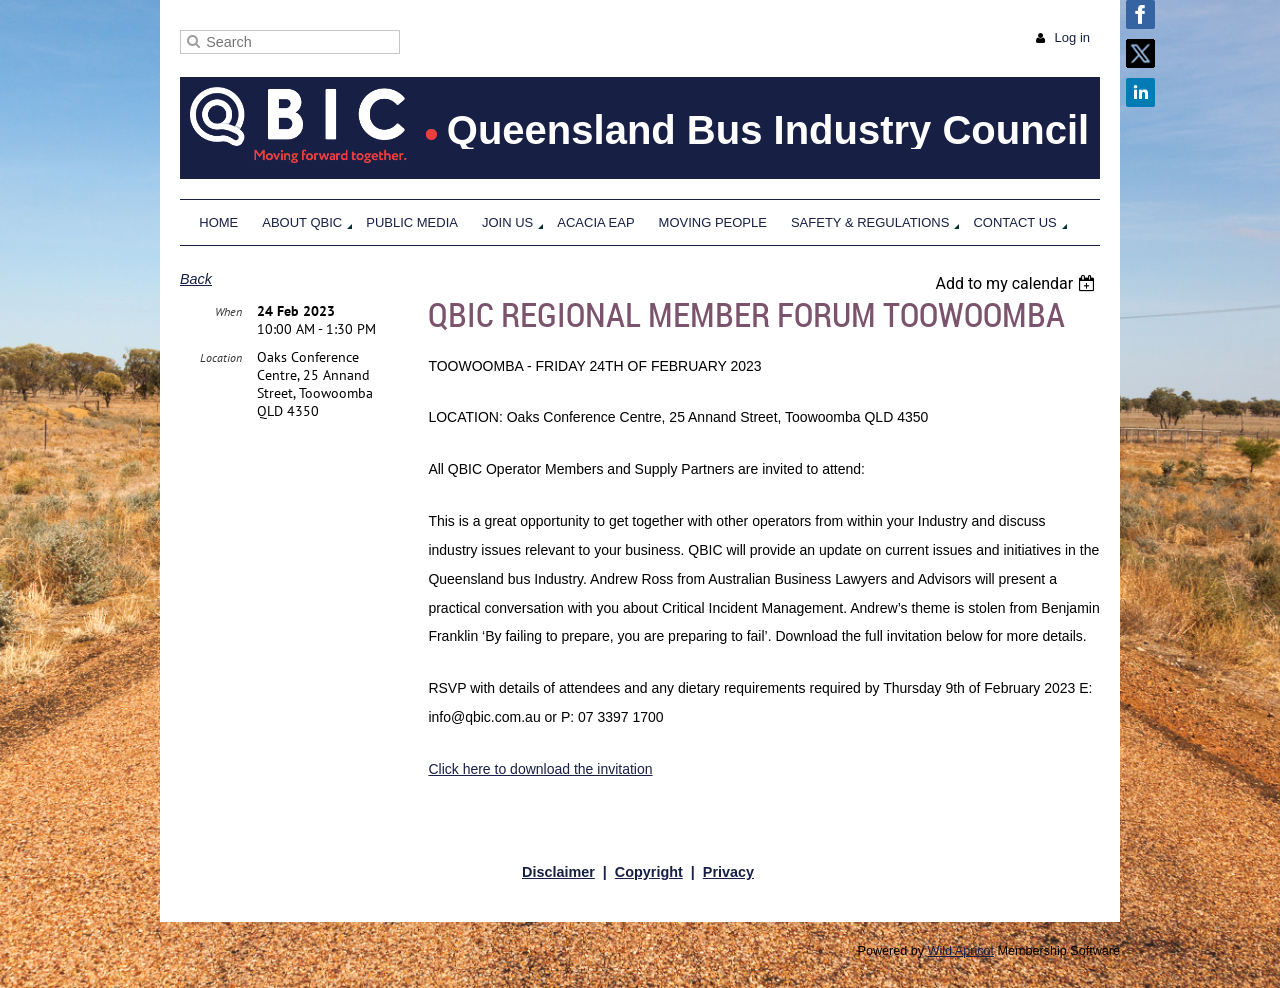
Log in (1072, 37)
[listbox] (1017, 283)
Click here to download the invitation (540, 769)
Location (221, 357)
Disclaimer (558, 872)
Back (196, 279)
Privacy (728, 872)
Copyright (649, 872)
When (228, 311)
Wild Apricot (961, 951)
